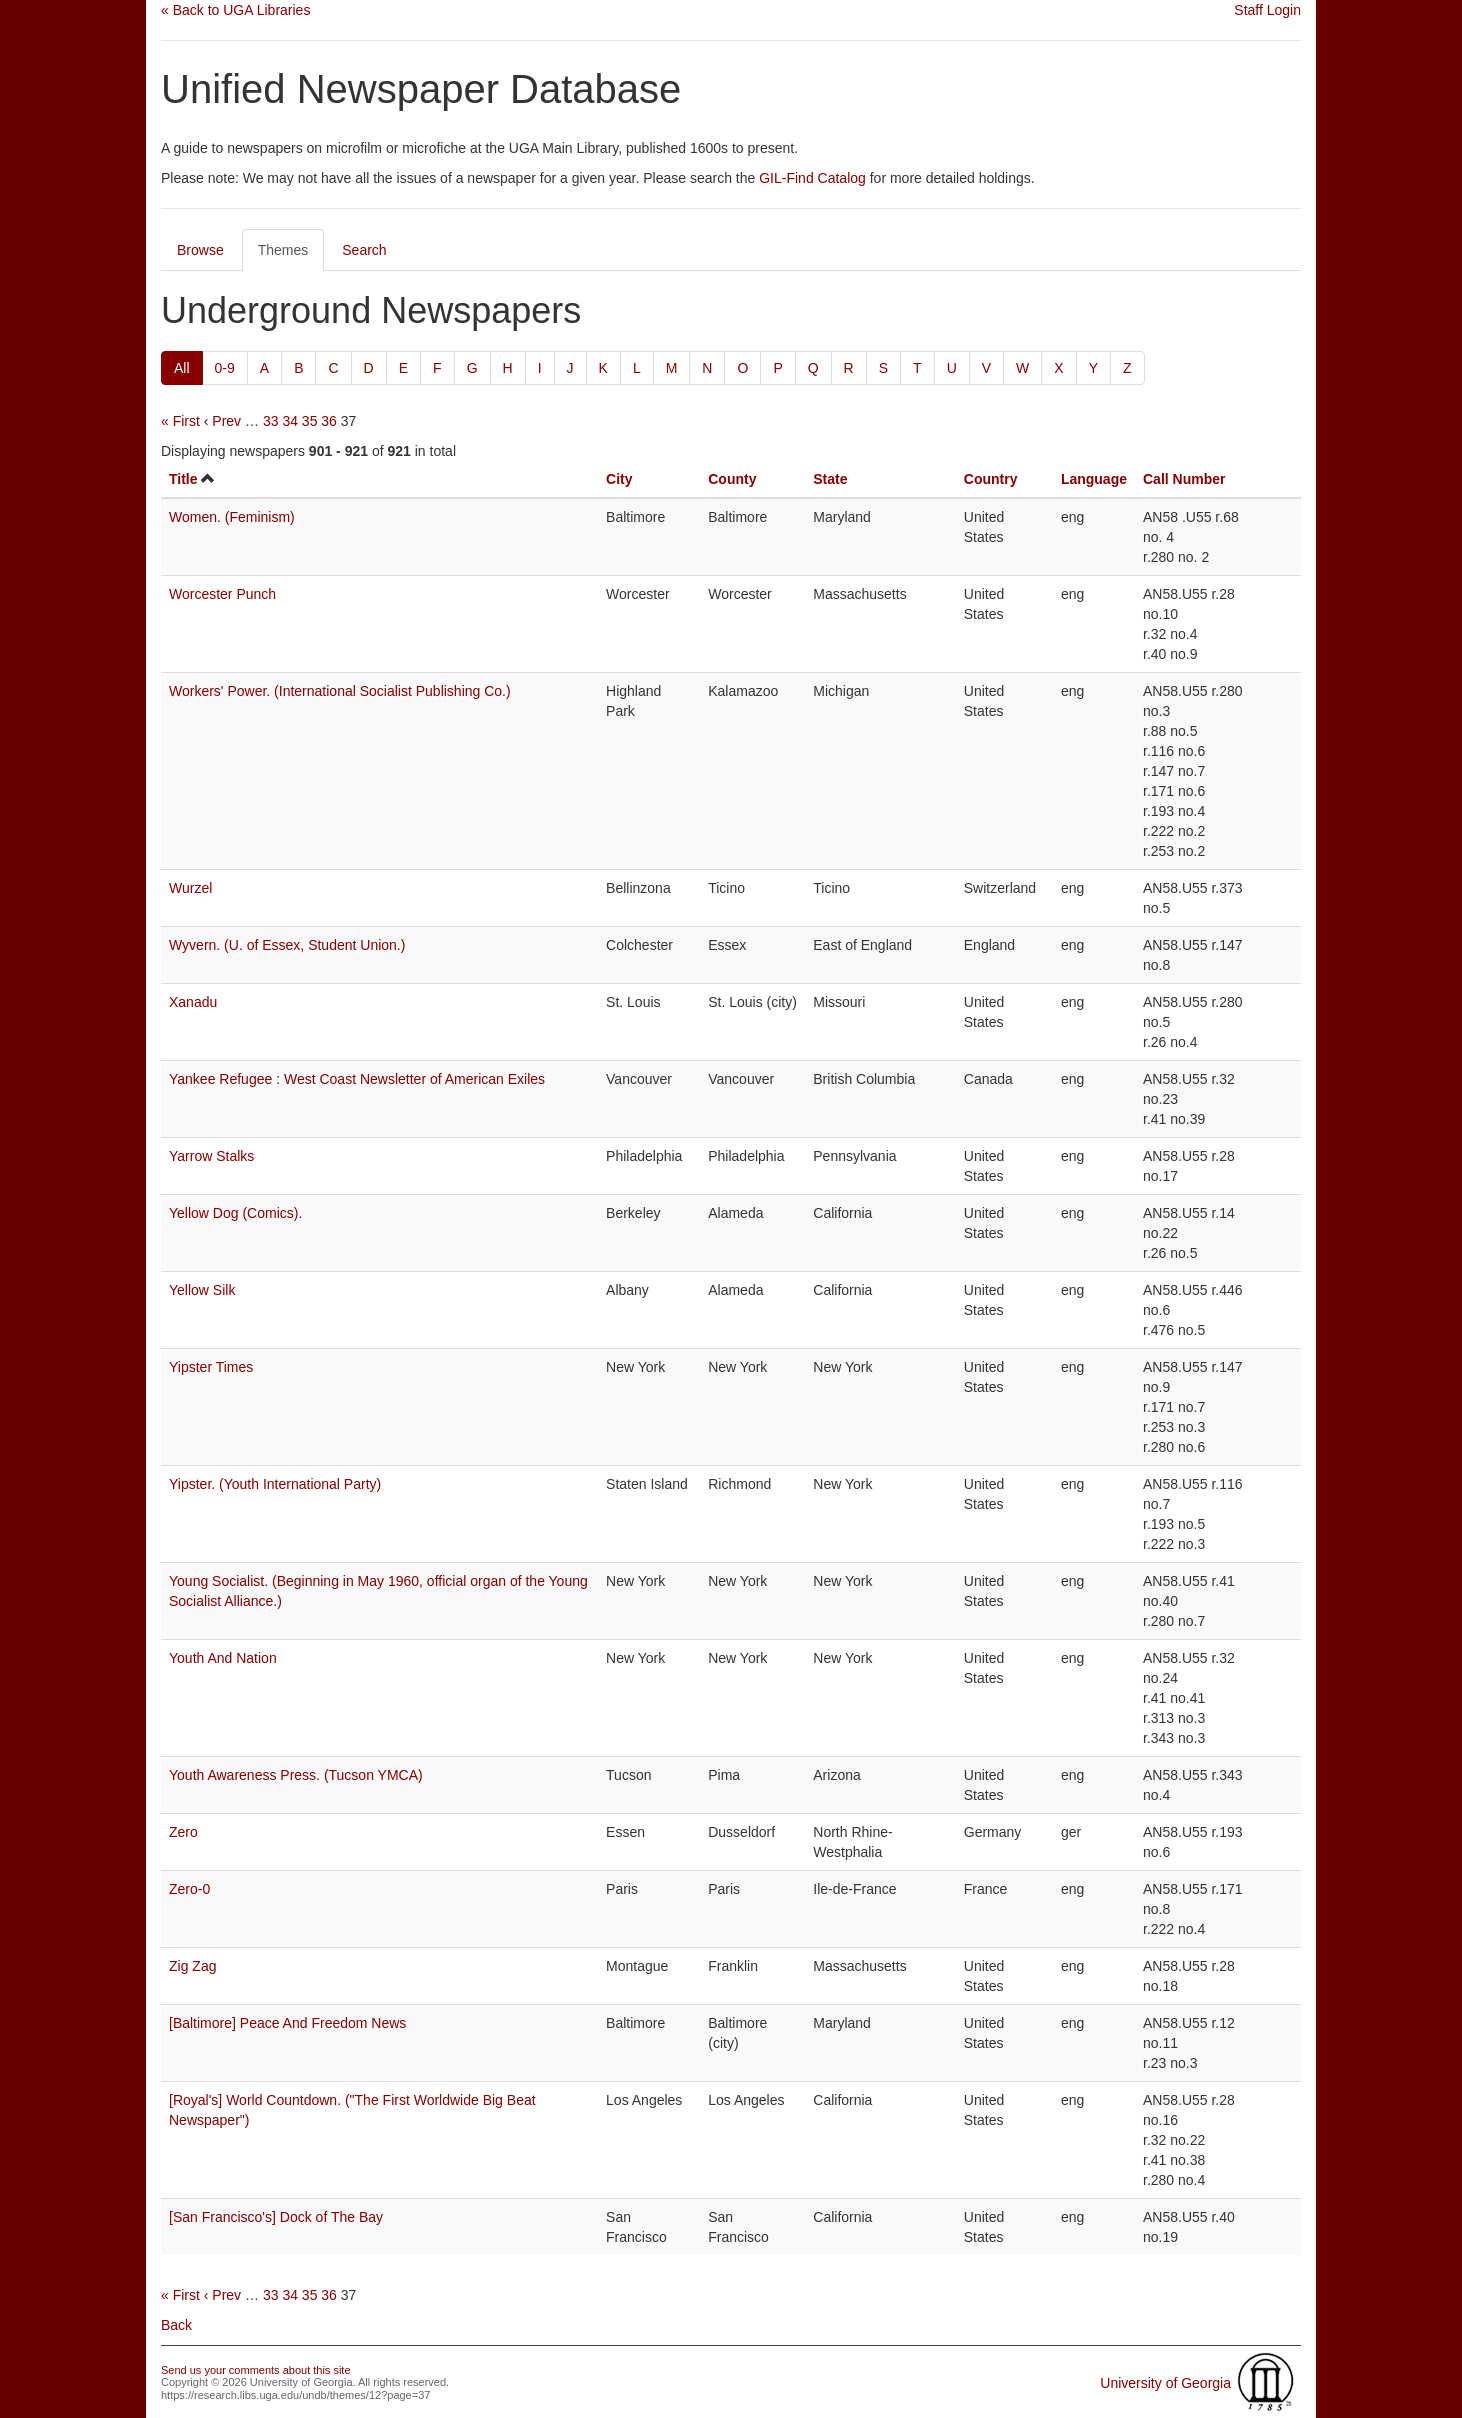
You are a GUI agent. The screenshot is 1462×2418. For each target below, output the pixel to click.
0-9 (225, 368)
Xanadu (193, 1002)
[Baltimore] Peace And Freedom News (287, 2023)
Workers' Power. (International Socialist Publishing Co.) (340, 691)
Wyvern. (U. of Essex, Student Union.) (287, 945)
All (182, 368)
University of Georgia (1165, 2383)
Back (176, 2325)
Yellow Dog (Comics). (235, 1213)
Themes (283, 250)
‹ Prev (222, 421)
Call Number (1184, 479)
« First (180, 421)
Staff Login (1267, 10)
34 (290, 421)
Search (364, 250)
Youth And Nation (223, 1658)
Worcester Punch (222, 594)
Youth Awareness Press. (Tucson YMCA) (296, 1775)
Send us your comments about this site (256, 2370)
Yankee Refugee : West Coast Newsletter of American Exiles (357, 1079)
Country (991, 479)
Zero (183, 1832)
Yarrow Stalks (211, 1156)
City (619, 479)
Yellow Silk (202, 1290)
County (732, 479)
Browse (200, 250)
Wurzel (190, 888)
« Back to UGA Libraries (235, 10)
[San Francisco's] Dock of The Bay (276, 2217)
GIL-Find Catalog (812, 178)
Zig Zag (192, 1966)
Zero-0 (189, 1889)
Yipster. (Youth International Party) (275, 1484)
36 (329, 421)
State (830, 479)
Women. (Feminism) (232, 517)
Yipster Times (211, 1367)
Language (1094, 479)
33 (271, 421)
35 (310, 421)
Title (183, 479)
